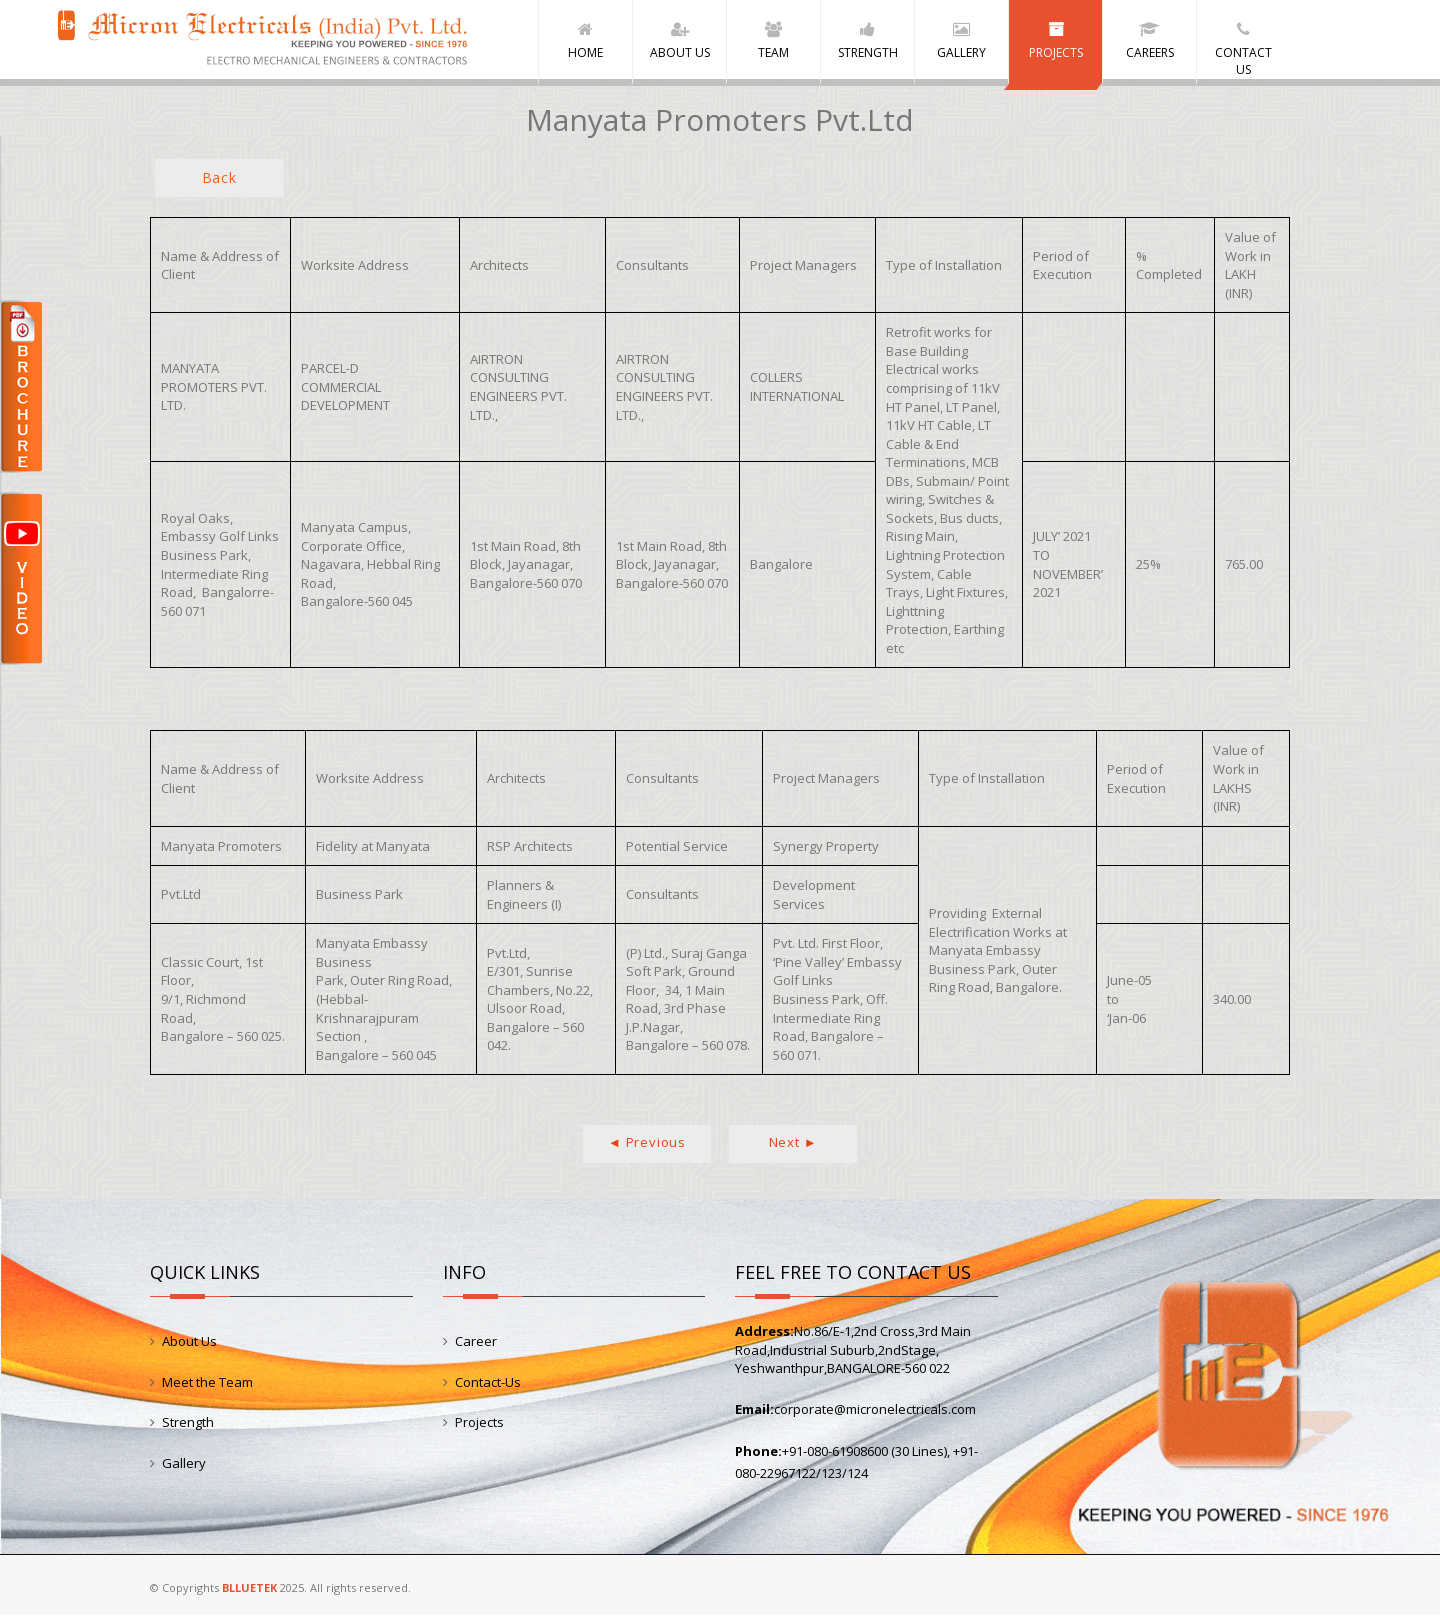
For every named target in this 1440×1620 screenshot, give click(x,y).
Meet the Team (207, 1386)
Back (219, 181)
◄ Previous (647, 1146)
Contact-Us (488, 1386)
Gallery (184, 1467)
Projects (479, 1426)
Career (476, 1345)
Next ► (793, 1146)
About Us (189, 1345)
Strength (188, 1426)
